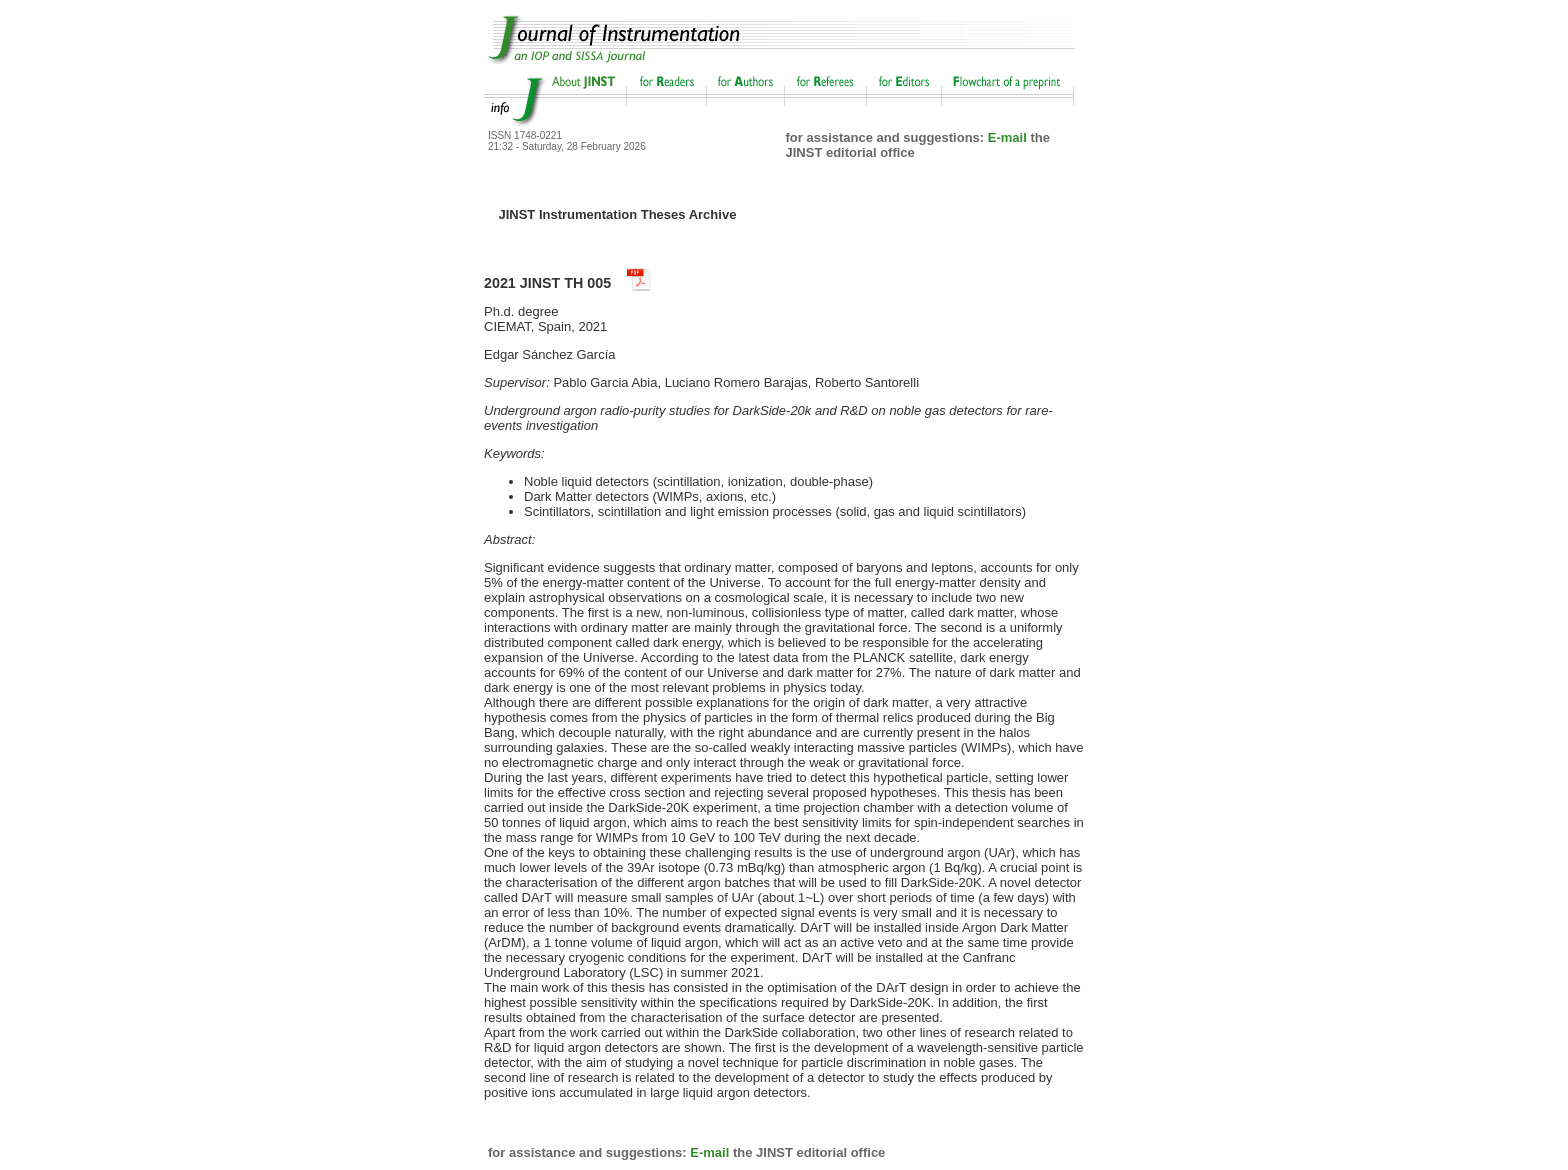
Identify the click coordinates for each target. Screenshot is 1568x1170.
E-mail (1007, 137)
